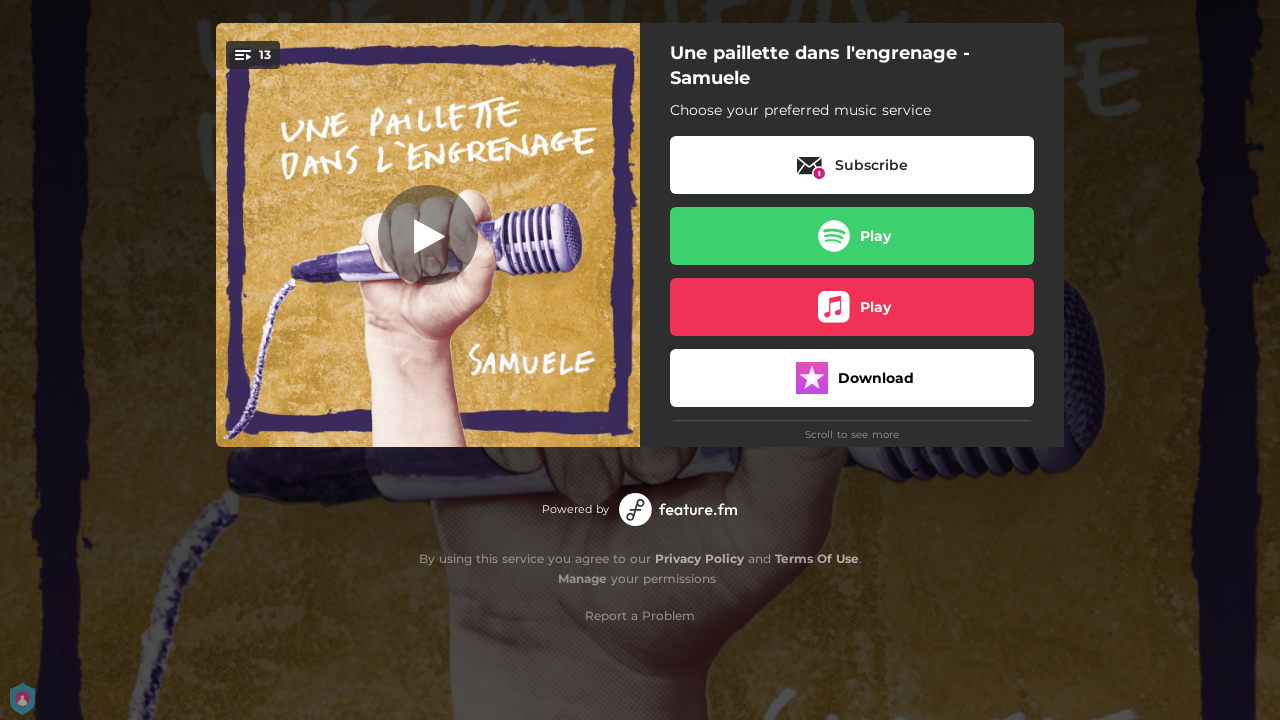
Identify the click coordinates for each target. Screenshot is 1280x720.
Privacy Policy (699, 558)
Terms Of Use (817, 558)
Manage (582, 578)
